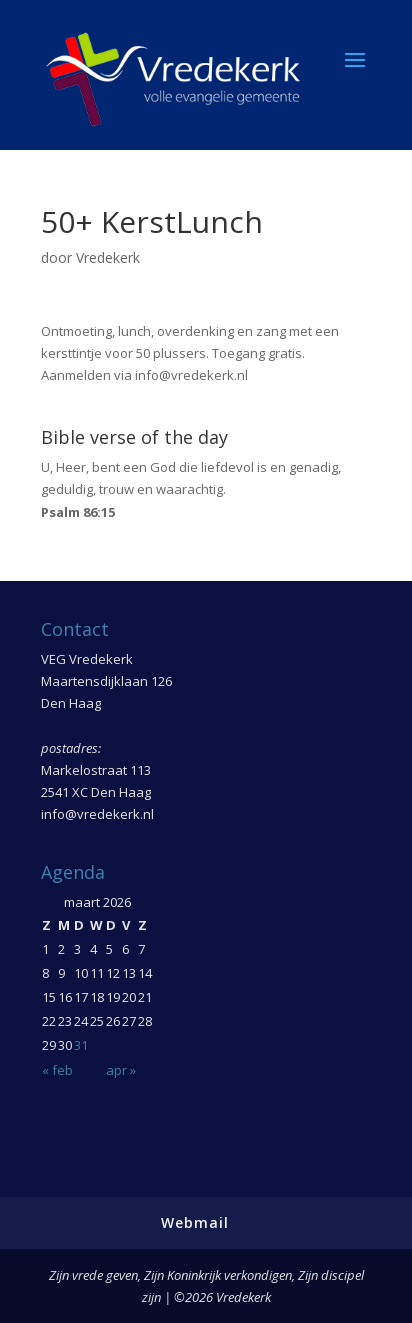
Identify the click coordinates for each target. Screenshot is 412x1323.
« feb (57, 1070)
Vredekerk (108, 257)
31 (81, 1045)
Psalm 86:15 (78, 512)
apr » (121, 1070)
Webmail (195, 1222)
